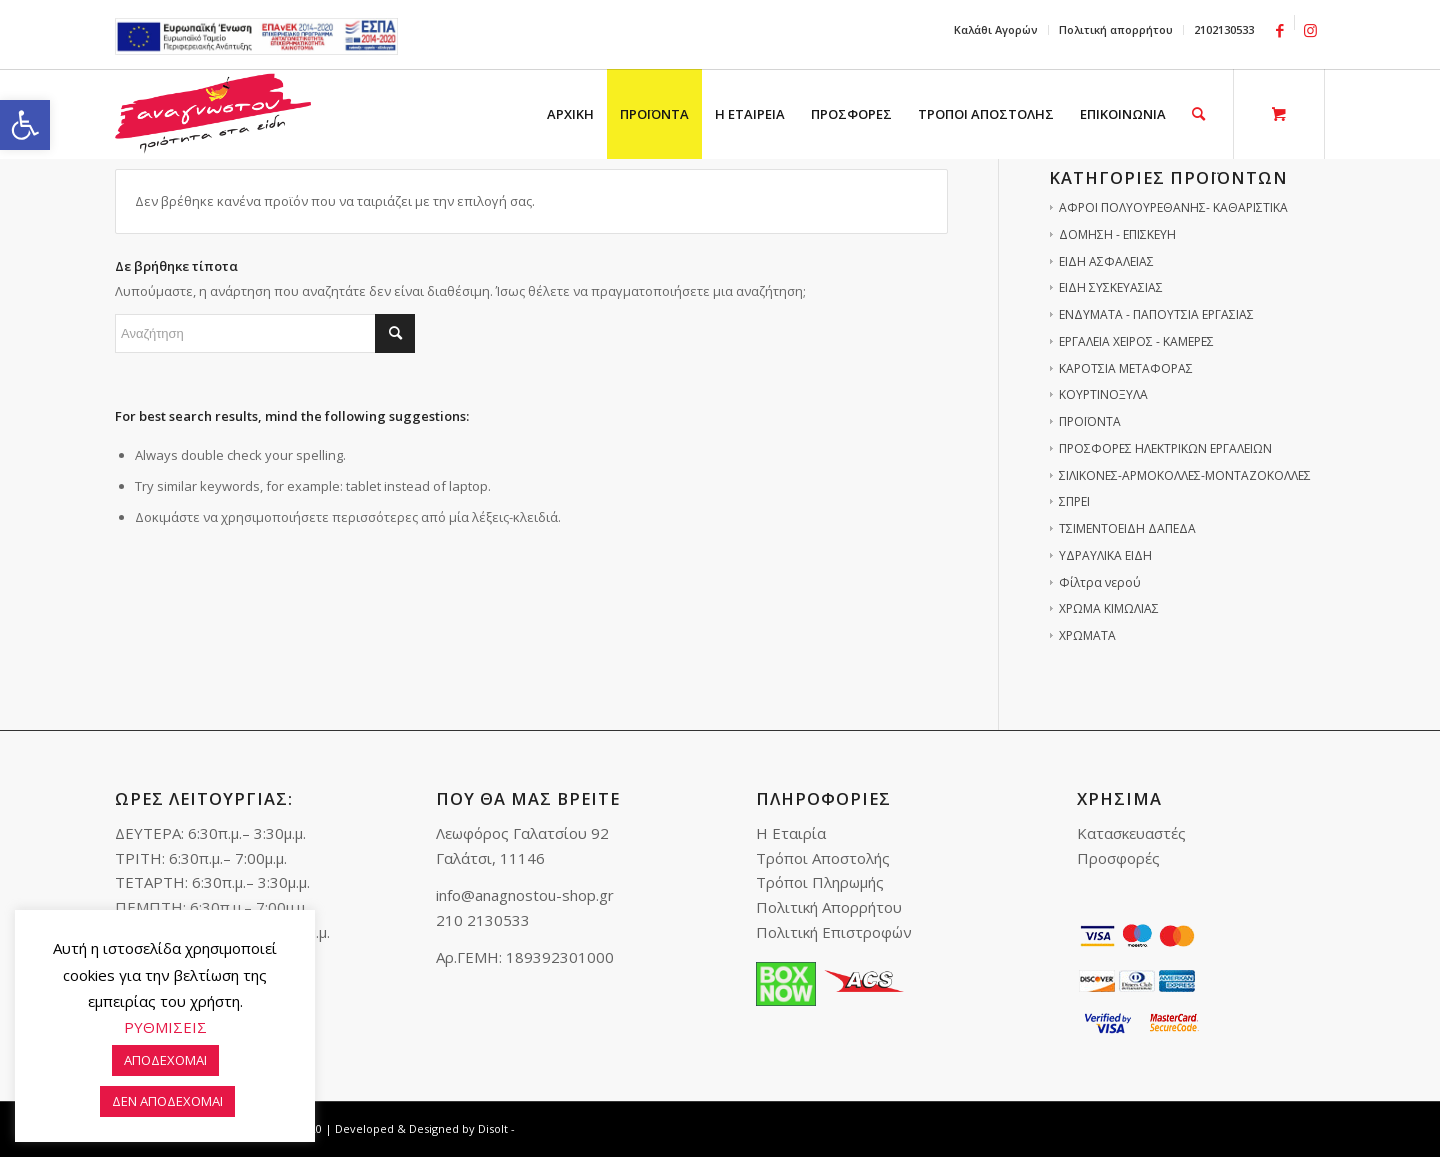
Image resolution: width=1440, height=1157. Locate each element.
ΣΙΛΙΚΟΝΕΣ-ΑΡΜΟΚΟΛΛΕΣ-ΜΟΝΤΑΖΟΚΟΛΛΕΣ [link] (1185, 475)
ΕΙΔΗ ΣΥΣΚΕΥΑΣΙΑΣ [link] (1111, 287)
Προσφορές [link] (1118, 858)
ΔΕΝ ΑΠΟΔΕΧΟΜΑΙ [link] (167, 1101)
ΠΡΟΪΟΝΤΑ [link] (1090, 421)
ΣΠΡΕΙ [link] (1074, 501)
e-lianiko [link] (256, 36)
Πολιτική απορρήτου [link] (1116, 29)
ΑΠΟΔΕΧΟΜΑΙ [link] (165, 1060)
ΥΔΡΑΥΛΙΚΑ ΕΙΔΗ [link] (1105, 555)
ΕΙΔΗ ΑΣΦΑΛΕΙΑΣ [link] (1106, 261)
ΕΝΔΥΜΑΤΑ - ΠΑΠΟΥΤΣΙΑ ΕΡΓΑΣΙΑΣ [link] (1156, 314)
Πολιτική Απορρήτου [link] (829, 907)
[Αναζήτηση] (265, 333)
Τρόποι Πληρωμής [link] (820, 882)
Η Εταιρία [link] (791, 833)
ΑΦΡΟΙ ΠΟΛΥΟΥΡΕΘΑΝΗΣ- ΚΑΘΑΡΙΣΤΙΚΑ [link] (1173, 207)
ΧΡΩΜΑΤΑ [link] (1087, 635)
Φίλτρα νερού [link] (1100, 582)
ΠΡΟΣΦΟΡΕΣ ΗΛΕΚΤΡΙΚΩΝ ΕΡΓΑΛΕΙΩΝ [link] (1165, 448)
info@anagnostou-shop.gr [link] (525, 895)
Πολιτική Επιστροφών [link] (834, 932)
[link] (25, 125)
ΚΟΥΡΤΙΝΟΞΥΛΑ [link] (1103, 394)
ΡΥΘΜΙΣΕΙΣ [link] (165, 1027)
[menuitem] (996, 30)
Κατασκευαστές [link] (1131, 833)
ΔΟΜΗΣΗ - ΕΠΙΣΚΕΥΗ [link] (1117, 234)
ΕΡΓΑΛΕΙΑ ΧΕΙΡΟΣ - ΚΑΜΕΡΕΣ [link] (1136, 341)
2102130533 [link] (1224, 29)
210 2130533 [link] (483, 920)
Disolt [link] (493, 1128)
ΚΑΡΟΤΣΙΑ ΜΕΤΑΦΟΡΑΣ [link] (1126, 368)
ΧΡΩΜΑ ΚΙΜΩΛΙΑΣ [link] (1109, 608)
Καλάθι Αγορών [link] (996, 29)
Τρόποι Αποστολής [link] (823, 858)
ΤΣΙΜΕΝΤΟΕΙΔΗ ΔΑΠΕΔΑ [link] (1127, 528)
